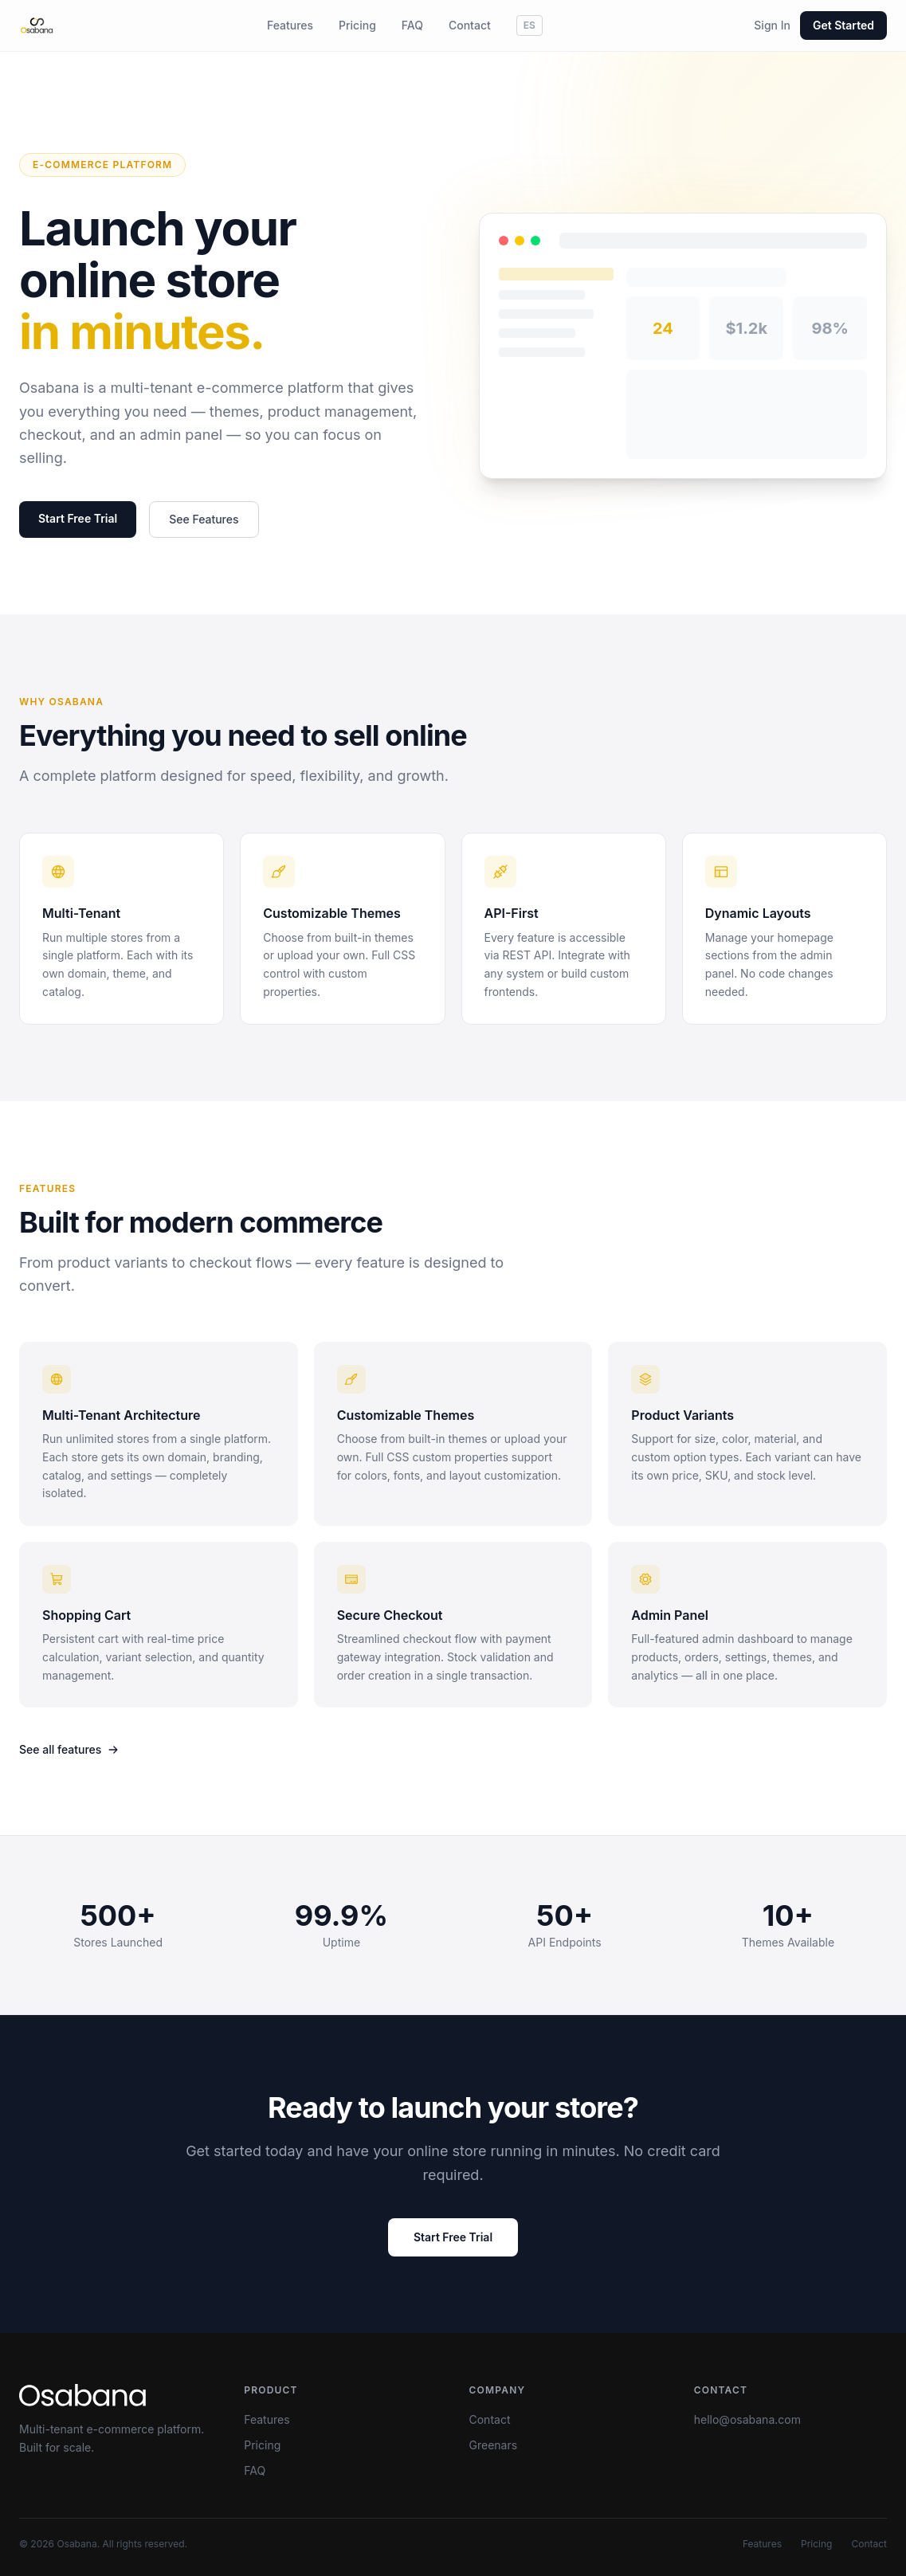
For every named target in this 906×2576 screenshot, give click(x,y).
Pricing (357, 25)
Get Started (843, 25)
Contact (470, 25)
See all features (69, 1749)
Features (290, 25)
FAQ (412, 25)
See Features (203, 520)
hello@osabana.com (747, 2419)
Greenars (493, 2445)
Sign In (772, 25)
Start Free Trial (77, 519)
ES (529, 25)
